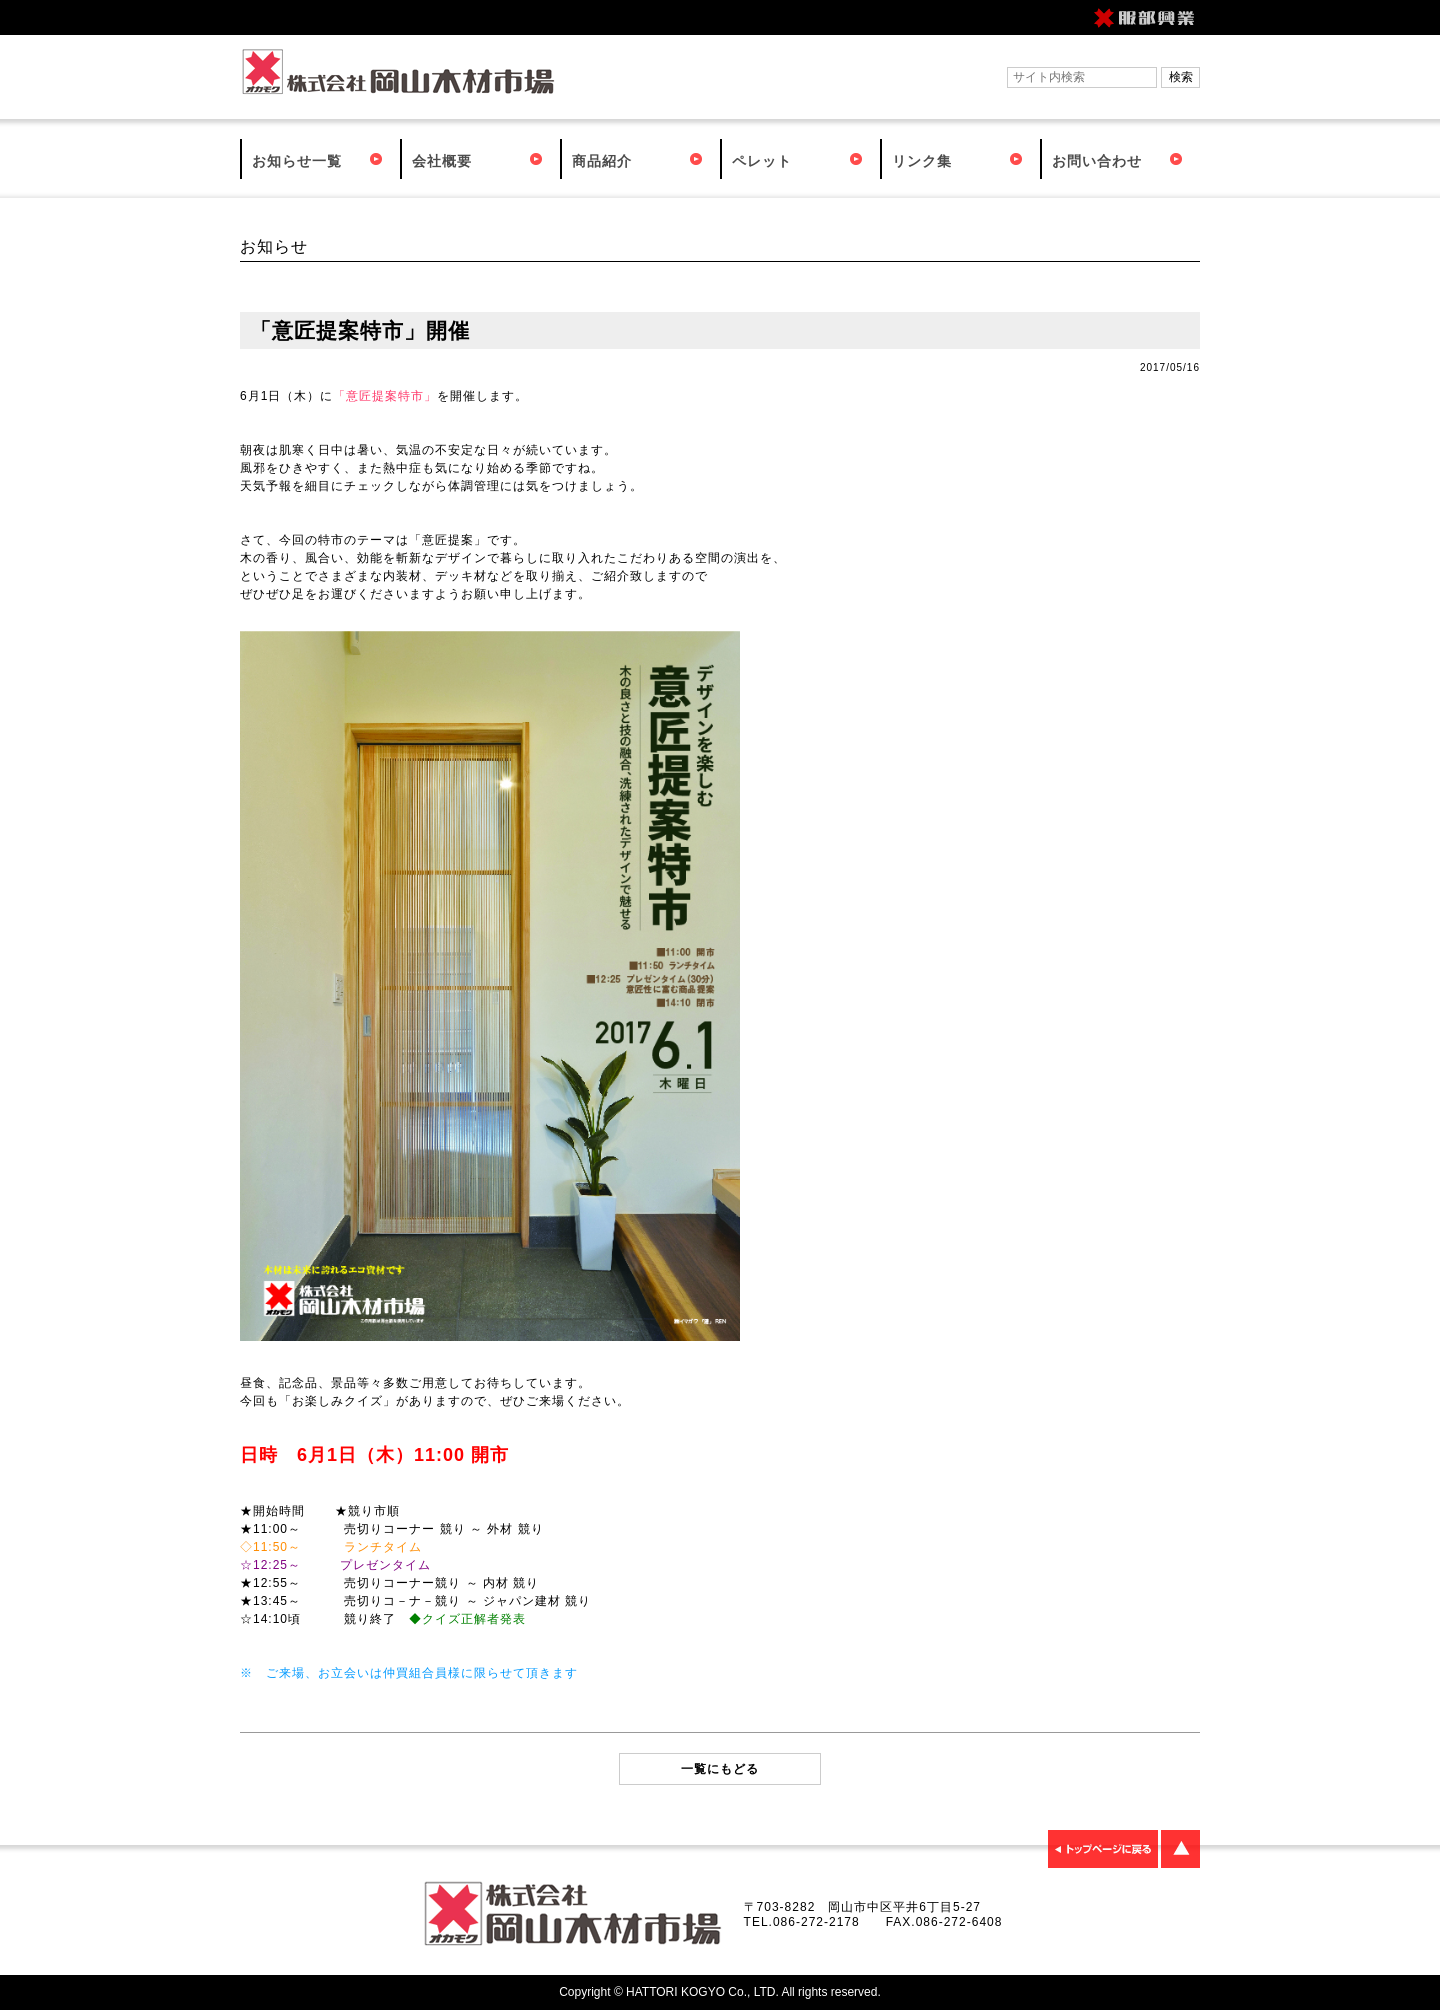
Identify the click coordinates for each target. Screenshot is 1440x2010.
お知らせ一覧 (297, 161)
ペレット (762, 161)
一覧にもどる (720, 1769)
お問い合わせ (1097, 161)
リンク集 (922, 161)
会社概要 (442, 161)
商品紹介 (602, 161)
